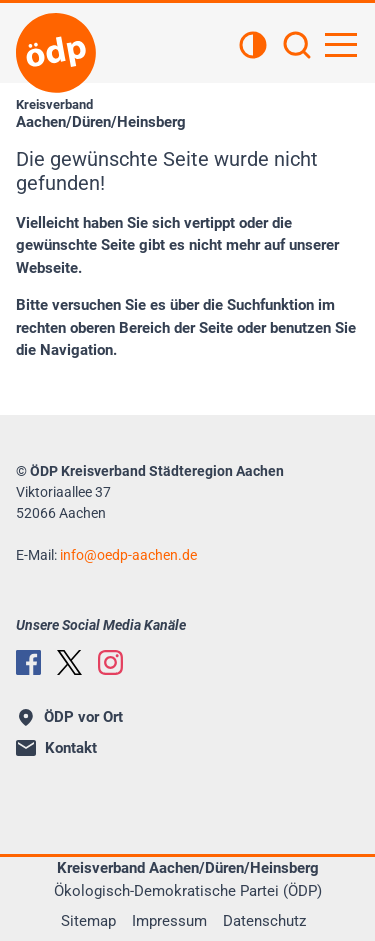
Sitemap (88, 921)
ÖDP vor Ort (71, 717)
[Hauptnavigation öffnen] (341, 45)
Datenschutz (264, 921)
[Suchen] (297, 47)
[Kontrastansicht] (253, 47)
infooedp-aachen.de (128, 555)
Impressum (169, 921)
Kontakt (56, 748)
